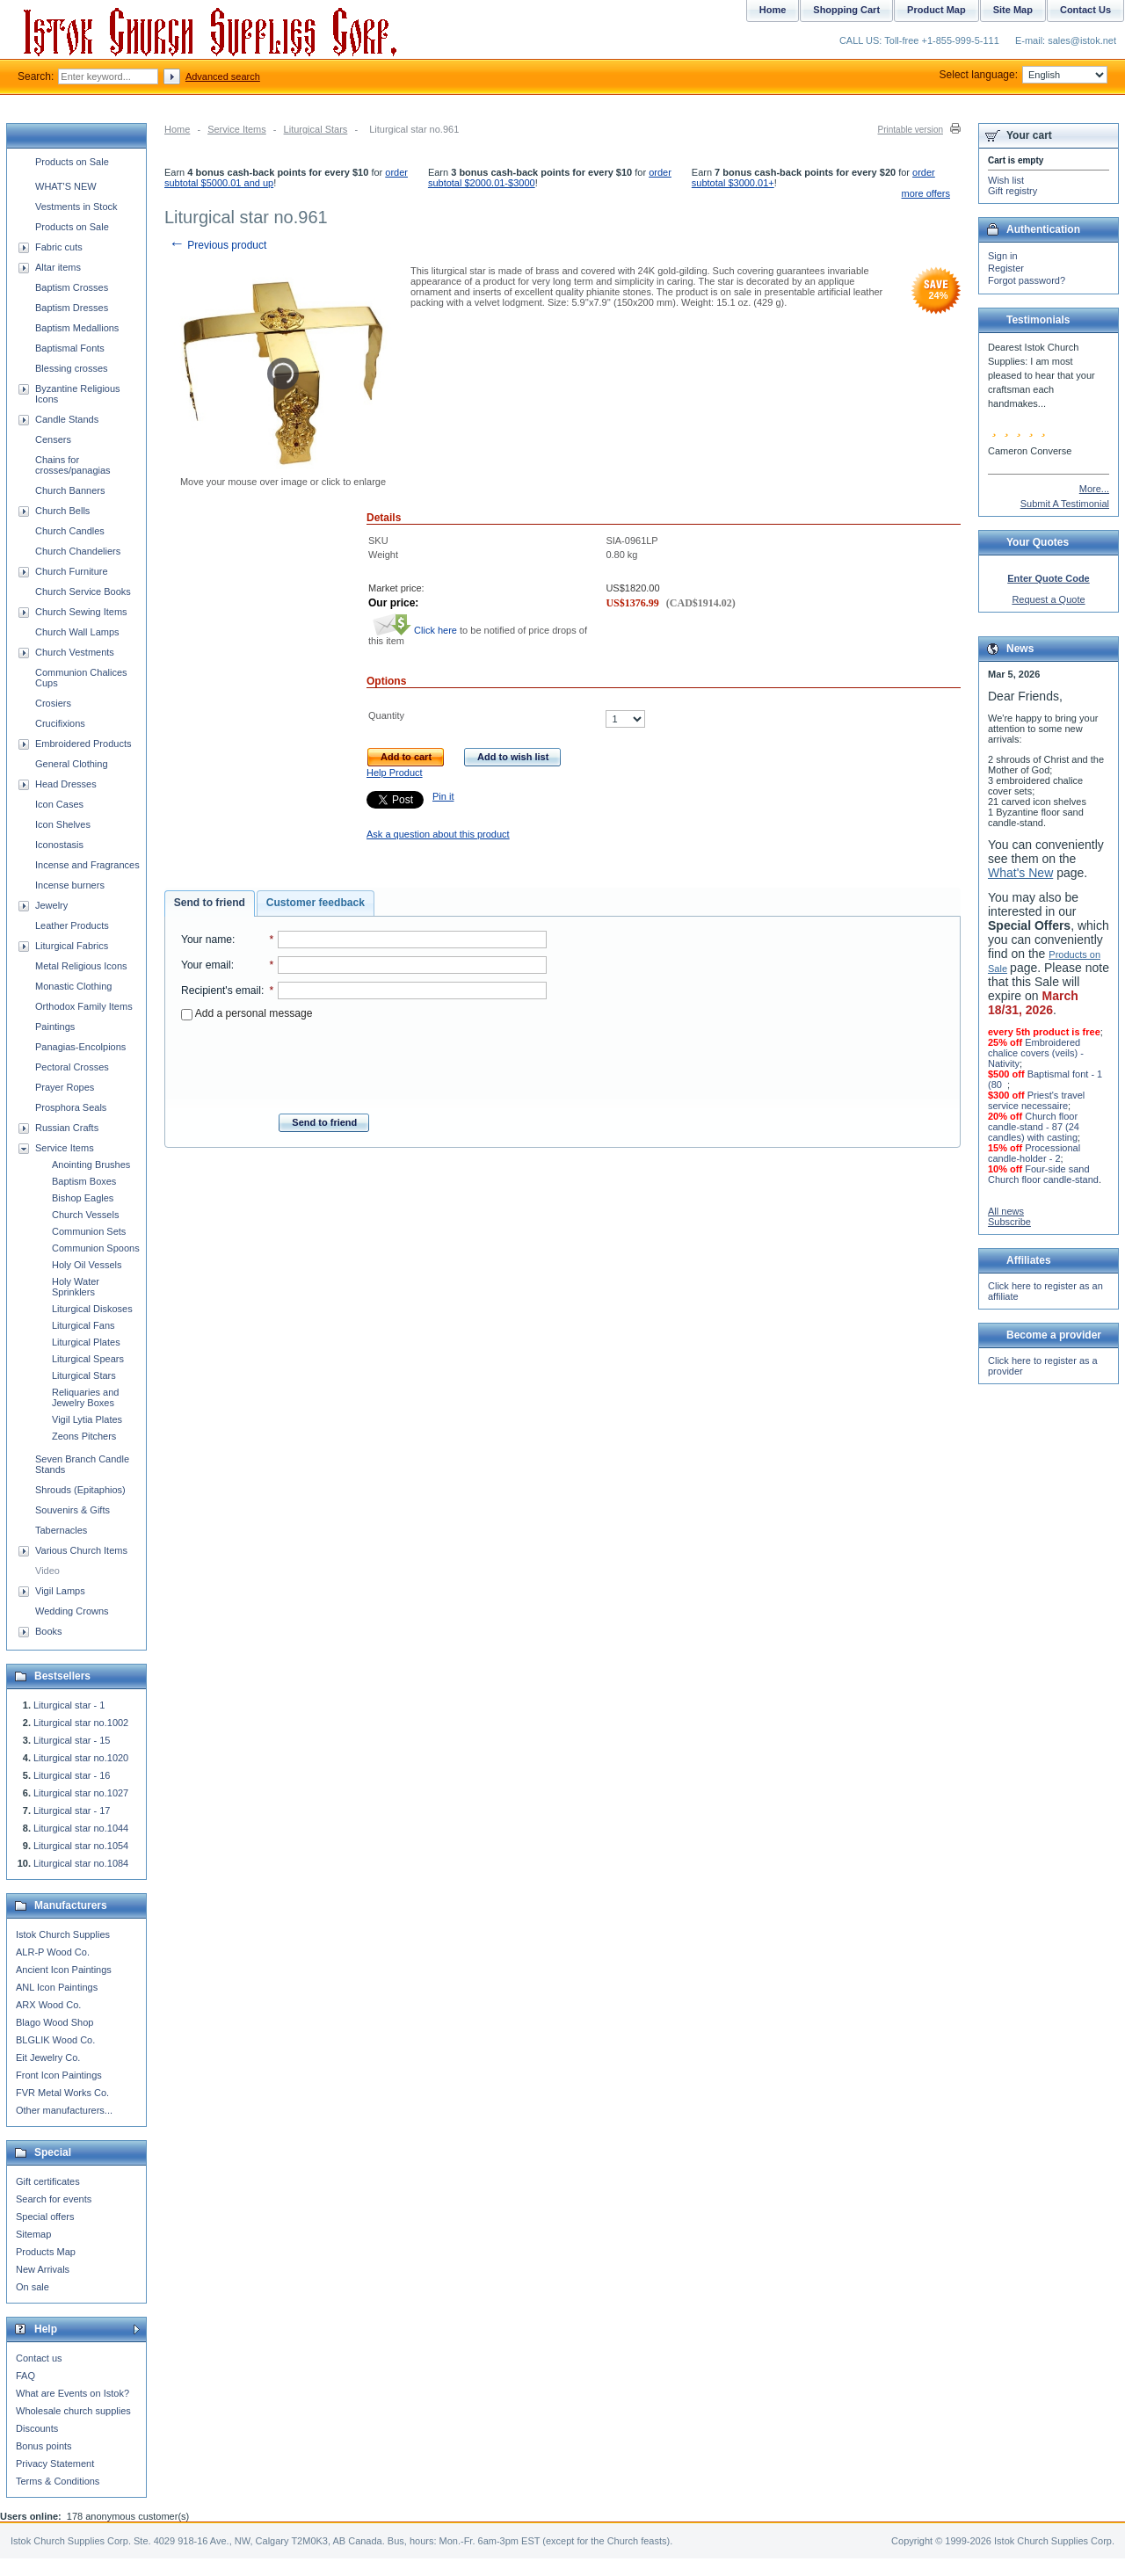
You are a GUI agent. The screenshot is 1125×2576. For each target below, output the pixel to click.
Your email (206, 965)
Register (1006, 268)
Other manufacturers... (64, 2110)
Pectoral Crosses (72, 1067)
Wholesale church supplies (73, 2410)
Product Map (936, 9)
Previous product (217, 245)
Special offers (45, 2216)
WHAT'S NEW (66, 186)
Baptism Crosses (71, 287)
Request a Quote (1048, 599)
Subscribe (1009, 1221)
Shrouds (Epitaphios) (80, 1489)
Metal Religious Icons (81, 966)
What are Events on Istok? (72, 2393)
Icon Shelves (63, 824)
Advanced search (222, 76)
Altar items (58, 267)
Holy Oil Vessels (86, 1264)
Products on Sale (72, 161)
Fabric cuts (59, 247)
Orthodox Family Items (84, 1006)
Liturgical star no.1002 (80, 1722)
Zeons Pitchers (84, 1436)
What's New (1020, 873)
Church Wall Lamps (77, 632)
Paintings (55, 1026)
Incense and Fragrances (87, 865)
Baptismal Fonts (70, 348)
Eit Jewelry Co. (48, 2057)
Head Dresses (66, 784)
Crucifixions (60, 723)
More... (1094, 488)
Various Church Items (81, 1550)
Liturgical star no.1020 (80, 1757)
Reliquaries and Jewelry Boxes (85, 1397)
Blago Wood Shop (54, 2022)
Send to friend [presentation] (209, 902)
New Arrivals (42, 2269)
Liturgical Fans (83, 1325)
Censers (53, 439)
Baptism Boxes (84, 1181)
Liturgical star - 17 (71, 1810)
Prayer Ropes (64, 1087)
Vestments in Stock (76, 206)
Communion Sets (89, 1231)
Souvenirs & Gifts (72, 1510)
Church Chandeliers (77, 551)
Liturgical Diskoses (92, 1308)
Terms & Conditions (57, 2481)
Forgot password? (1026, 280)
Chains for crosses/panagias (73, 464)
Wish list (1006, 180)
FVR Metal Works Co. (62, 2092)
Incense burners (70, 885)
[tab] (209, 903)
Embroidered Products (83, 743)
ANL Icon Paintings (57, 1987)
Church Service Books (83, 591)
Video (47, 1570)
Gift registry (1012, 190)
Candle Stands (66, 419)
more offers (926, 193)
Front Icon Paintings (59, 2075)
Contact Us (1085, 9)
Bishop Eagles (82, 1198)
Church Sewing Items (81, 611)
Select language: (1023, 75)
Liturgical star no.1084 (80, 1863)
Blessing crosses (71, 368)
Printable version (910, 129)
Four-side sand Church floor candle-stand (1043, 1174)
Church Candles (70, 531)
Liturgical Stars (316, 129)
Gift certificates (48, 2181)
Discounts (37, 2428)
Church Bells (62, 510)
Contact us (39, 2358)
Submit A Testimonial (1064, 503)
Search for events (53, 2199)
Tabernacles (61, 1530)
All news (1006, 1211)
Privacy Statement (55, 2463)
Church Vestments (74, 652)
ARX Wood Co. (48, 2004)
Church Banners (70, 490)
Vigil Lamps (60, 1591)
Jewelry (51, 905)
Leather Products (72, 925)
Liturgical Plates (86, 1342)
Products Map (46, 2251)
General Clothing (71, 763)
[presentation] (363, 1061)
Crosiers (53, 703)
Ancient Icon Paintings (64, 1969)
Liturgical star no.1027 (80, 1793)
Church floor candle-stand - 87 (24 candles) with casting (1033, 1127)
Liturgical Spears (88, 1358)
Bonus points (44, 2446)
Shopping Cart (846, 9)
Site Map (1013, 9)
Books (48, 1631)
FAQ (25, 2375)
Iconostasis (59, 844)
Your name (206, 939)
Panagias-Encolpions (80, 1046)
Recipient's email (221, 990)
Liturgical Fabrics (71, 945)
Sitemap (33, 2234)
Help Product (395, 772)
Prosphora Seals (70, 1107)
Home (177, 129)
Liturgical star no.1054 (80, 1845)
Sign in (1003, 255)
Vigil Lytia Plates (87, 1419)
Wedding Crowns (72, 1611)
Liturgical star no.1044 (80, 1828)
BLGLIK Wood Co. (55, 2040)
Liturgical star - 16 (71, 1775)
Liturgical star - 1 (69, 1705)
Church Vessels (85, 1214)
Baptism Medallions (77, 328)
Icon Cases (59, 804)
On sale (32, 2287)
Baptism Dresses (71, 307)
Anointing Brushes (91, 1164)
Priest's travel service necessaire (1036, 1100)
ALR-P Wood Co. (53, 1952)
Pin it (443, 796)
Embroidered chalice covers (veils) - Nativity (1036, 1053)
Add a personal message (246, 1013)
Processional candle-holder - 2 (1034, 1153)
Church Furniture (71, 571)
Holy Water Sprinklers (75, 1286)
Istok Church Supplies (63, 1934)
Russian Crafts (66, 1127)
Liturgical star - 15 (71, 1740)
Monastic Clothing (73, 986)
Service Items (236, 129)
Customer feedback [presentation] (315, 902)
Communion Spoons (96, 1248)
